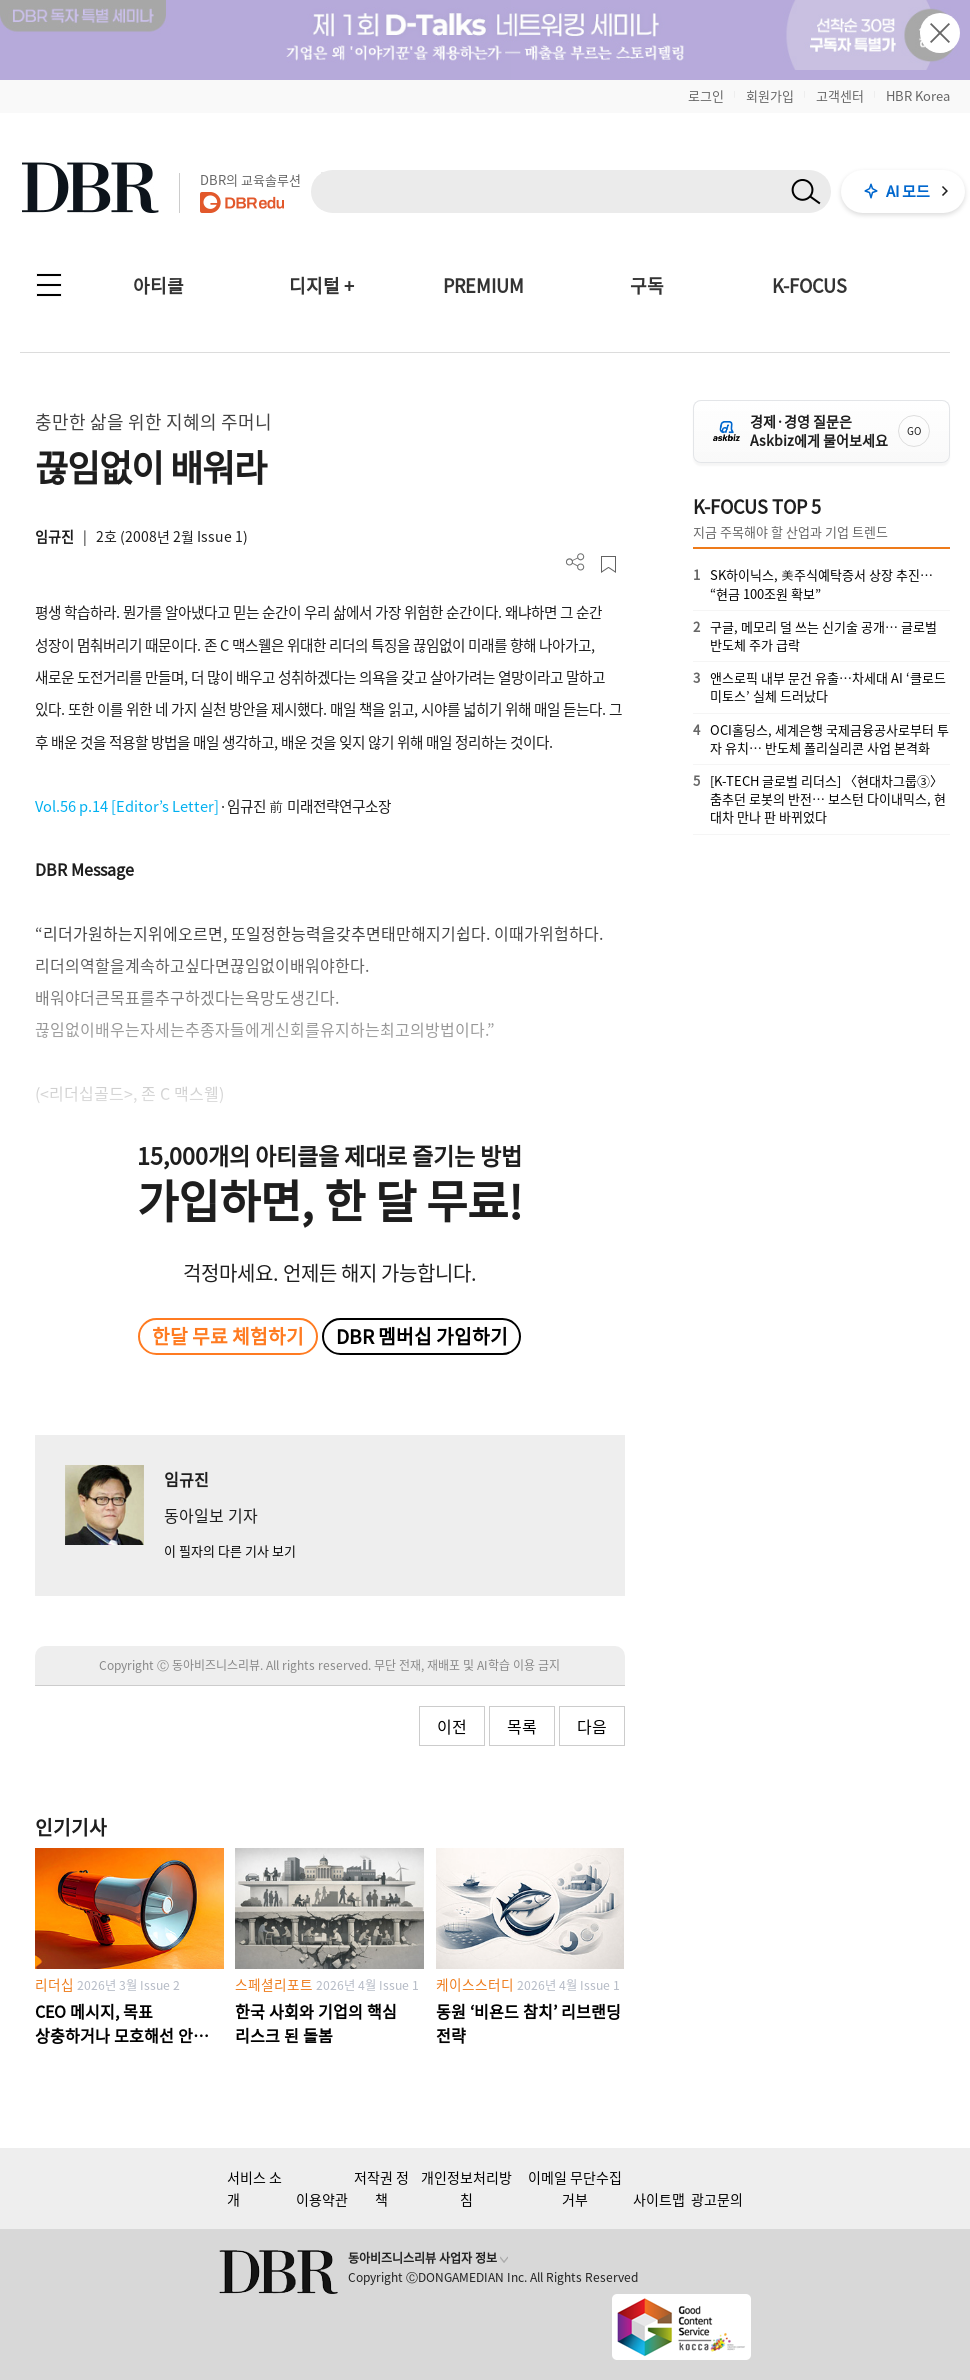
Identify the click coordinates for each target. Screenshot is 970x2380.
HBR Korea (918, 95)
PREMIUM (483, 285)
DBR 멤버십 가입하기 (422, 1336)
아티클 (158, 285)
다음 (592, 1726)
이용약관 (322, 2199)
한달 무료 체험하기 (228, 1336)
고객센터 (840, 95)
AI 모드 (908, 191)
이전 (452, 1726)
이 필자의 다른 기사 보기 (230, 1550)
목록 (522, 1726)
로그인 (706, 95)
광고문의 (717, 2199)
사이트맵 (659, 2199)
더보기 (575, 562)
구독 (647, 285)
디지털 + (321, 285)
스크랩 (608, 564)
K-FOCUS (809, 285)
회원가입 (770, 95)
